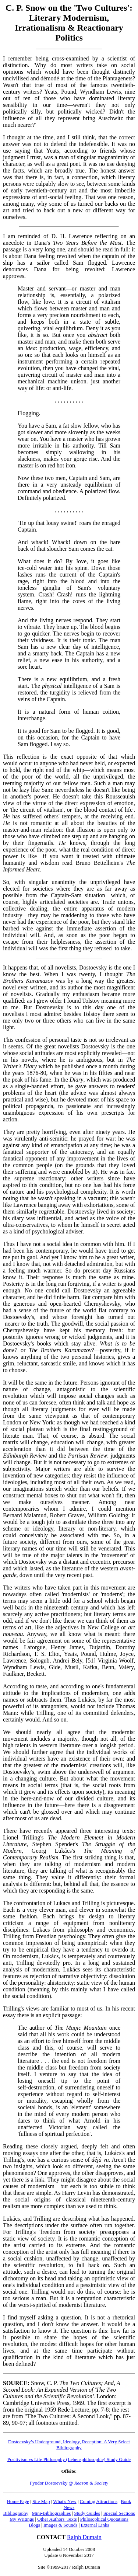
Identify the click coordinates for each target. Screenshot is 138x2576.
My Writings (22, 2519)
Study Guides (87, 2513)
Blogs (34, 2525)
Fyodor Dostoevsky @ (69, 2483)
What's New (64, 2501)
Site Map (41, 2501)
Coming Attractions (98, 2501)
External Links (95, 2525)
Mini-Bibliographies (51, 2513)
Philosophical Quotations (104, 2519)
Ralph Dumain (84, 2537)
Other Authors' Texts (57, 2519)
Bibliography (15, 2513)
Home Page (18, 2501)
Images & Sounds (60, 2525)
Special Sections (119, 2513)
